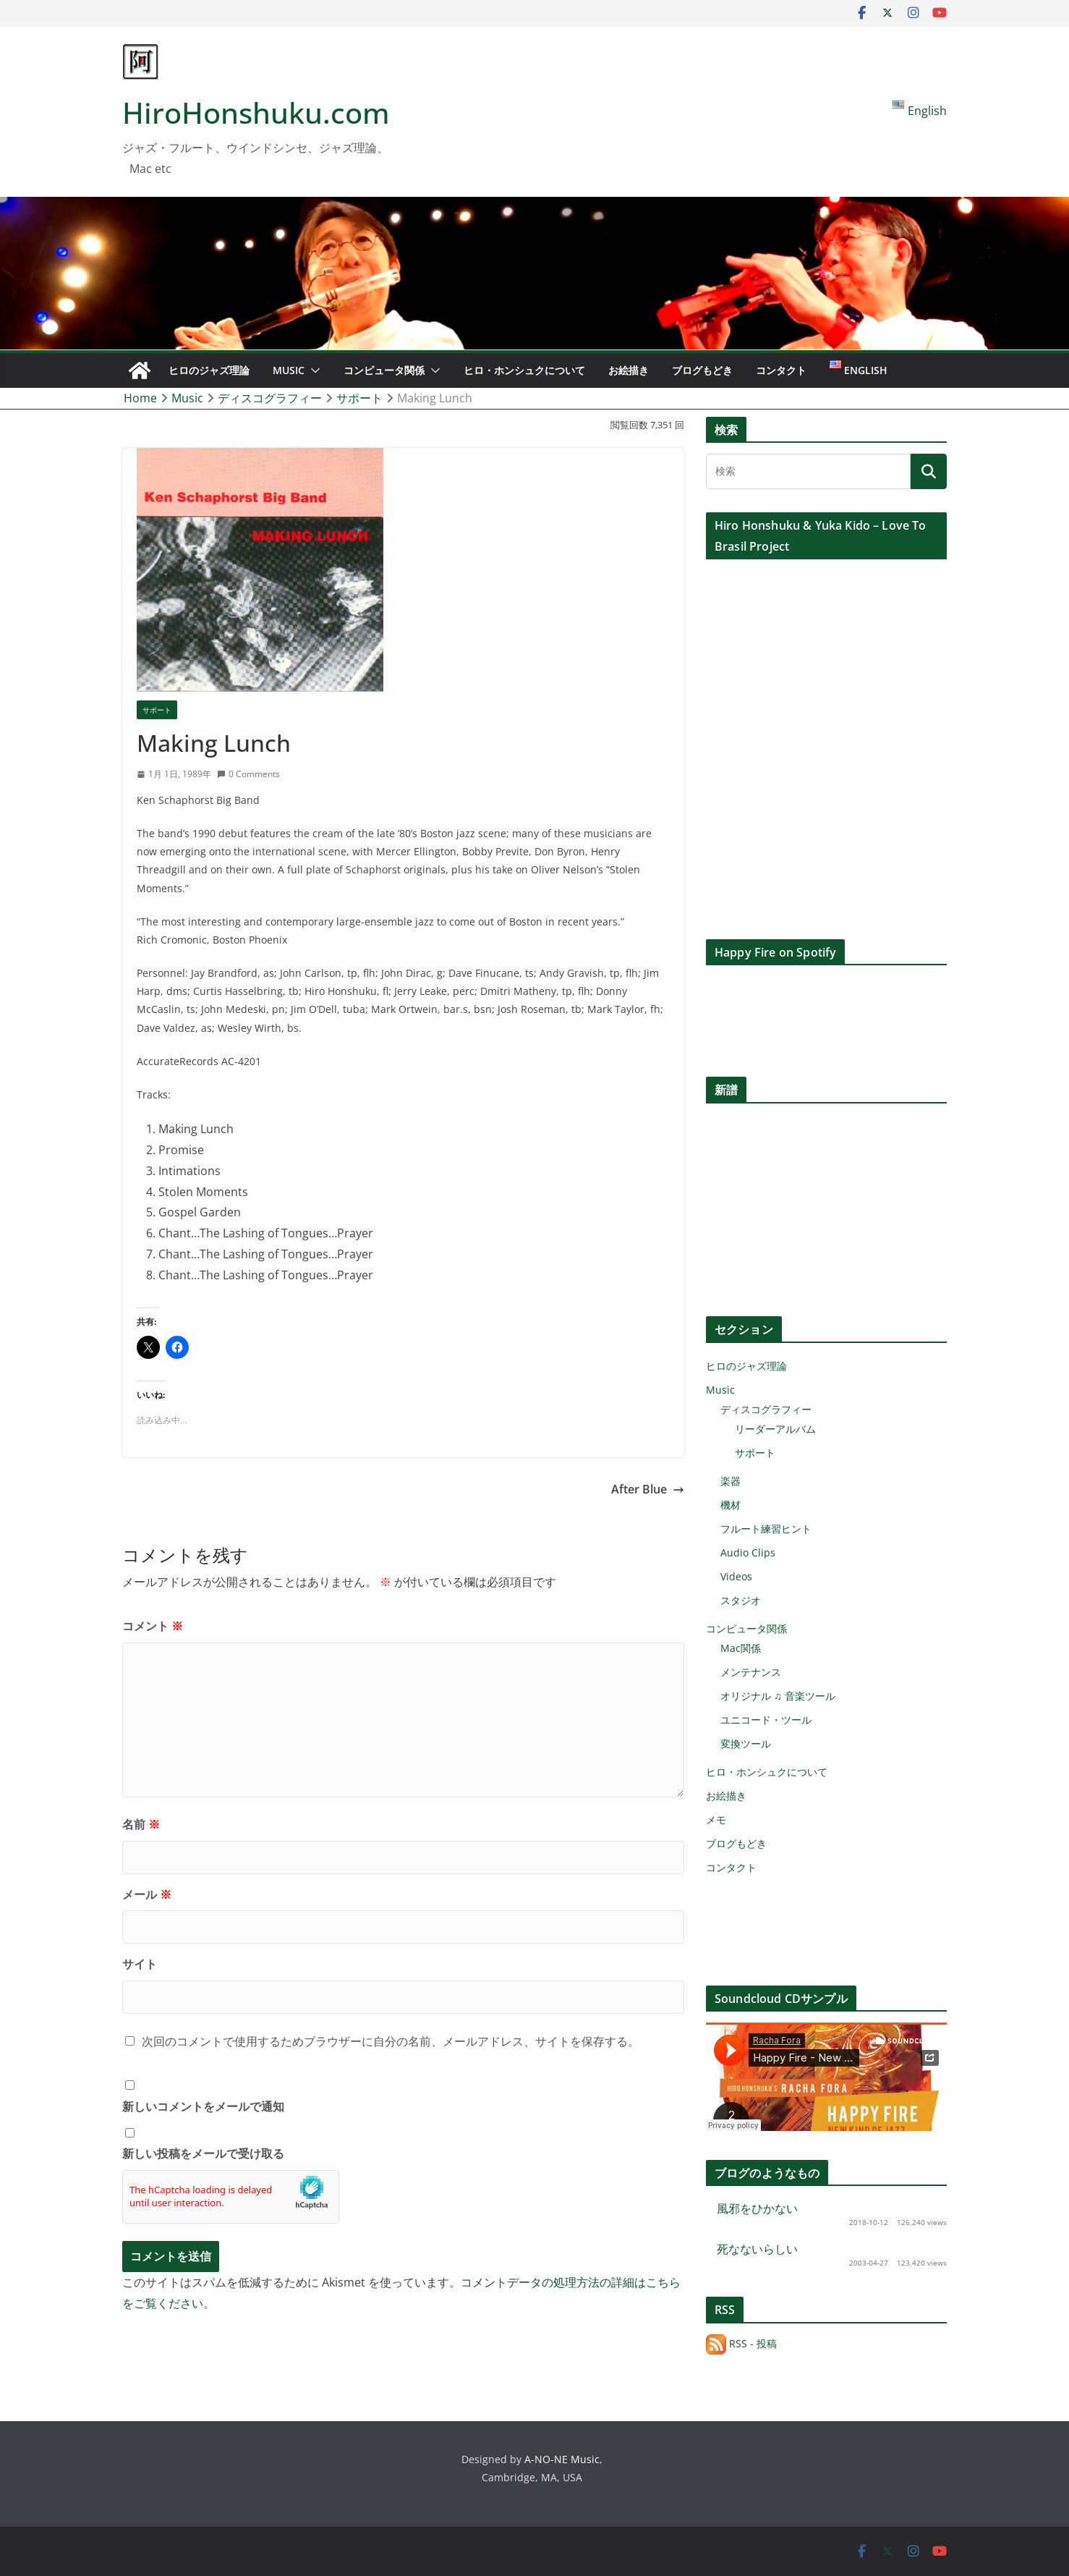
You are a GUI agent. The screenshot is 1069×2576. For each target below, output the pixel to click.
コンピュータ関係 (384, 370)
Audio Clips (747, 1552)
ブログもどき (702, 370)
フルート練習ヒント (766, 1528)
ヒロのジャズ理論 (209, 370)
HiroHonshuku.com (256, 112)
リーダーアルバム (775, 1429)
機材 (730, 1505)
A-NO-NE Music (562, 2459)
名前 (141, 1824)
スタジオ (740, 1600)
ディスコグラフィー (766, 1409)
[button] (312, 370)
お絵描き (628, 370)
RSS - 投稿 (741, 2343)
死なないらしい (757, 2249)
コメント (152, 1626)
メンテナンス (750, 1672)
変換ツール (745, 1743)
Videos (736, 1576)
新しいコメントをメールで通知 (203, 2106)
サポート (156, 710)
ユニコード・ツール (766, 1719)
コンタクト (781, 370)
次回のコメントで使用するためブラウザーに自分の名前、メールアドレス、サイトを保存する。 (390, 2041)
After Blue (647, 1489)
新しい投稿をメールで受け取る (203, 2153)
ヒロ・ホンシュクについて (524, 370)
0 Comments (248, 774)
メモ (716, 1819)
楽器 (730, 1481)
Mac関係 (740, 1648)
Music (288, 370)
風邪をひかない (757, 2208)
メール (146, 1894)
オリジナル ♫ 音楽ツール (777, 1696)
